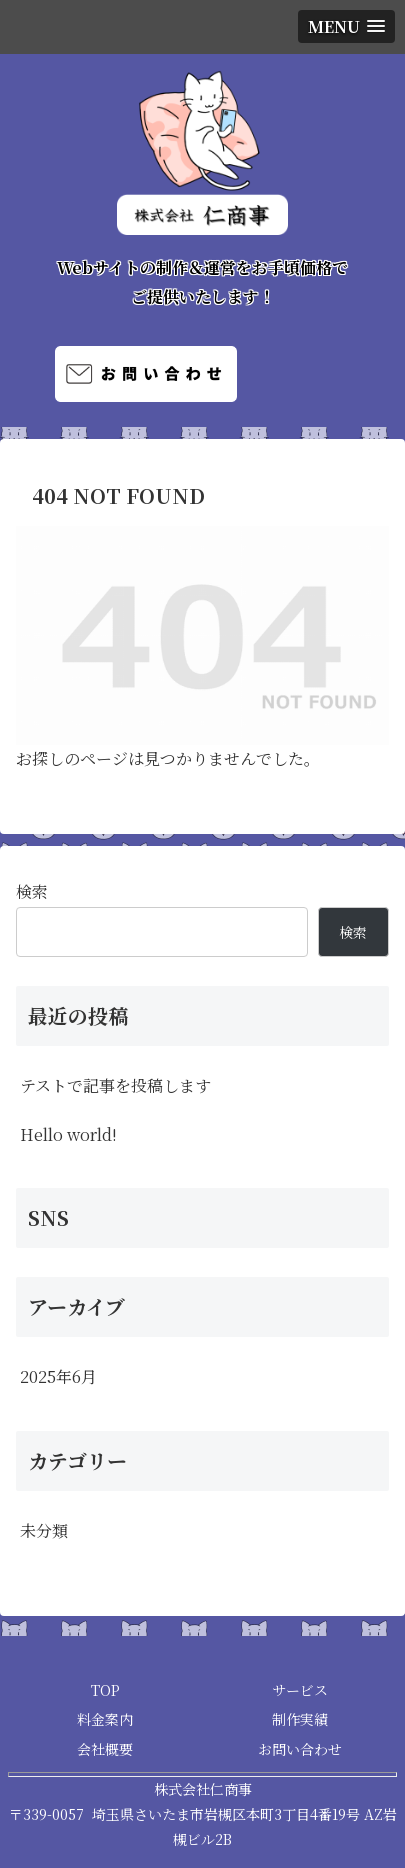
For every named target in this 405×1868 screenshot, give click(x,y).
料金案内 (105, 1719)
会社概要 (105, 1749)
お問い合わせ (300, 1749)
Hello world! (68, 1134)
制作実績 (300, 1719)
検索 (32, 891)
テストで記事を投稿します (115, 1085)
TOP (105, 1690)
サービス (300, 1690)
